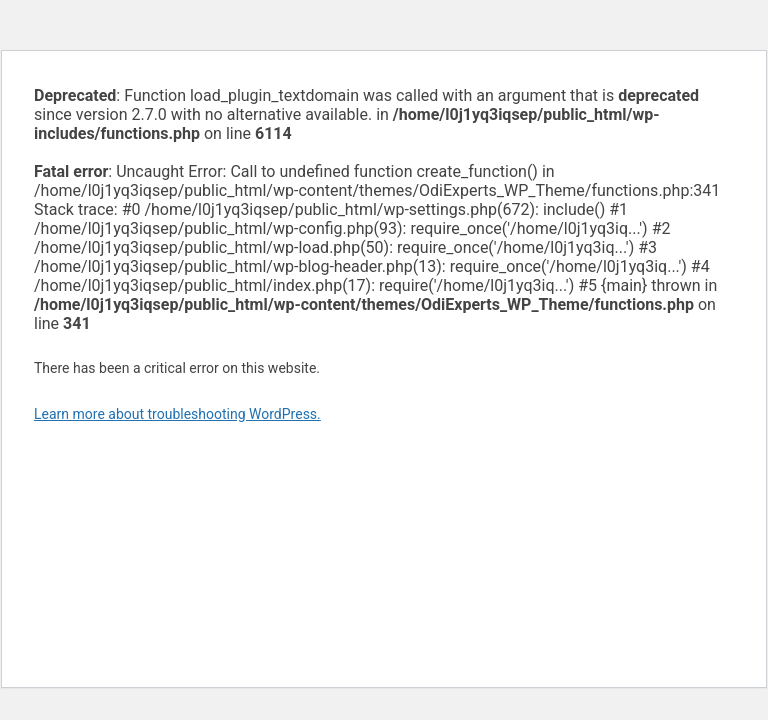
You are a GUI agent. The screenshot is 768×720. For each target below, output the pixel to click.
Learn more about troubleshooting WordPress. (177, 414)
